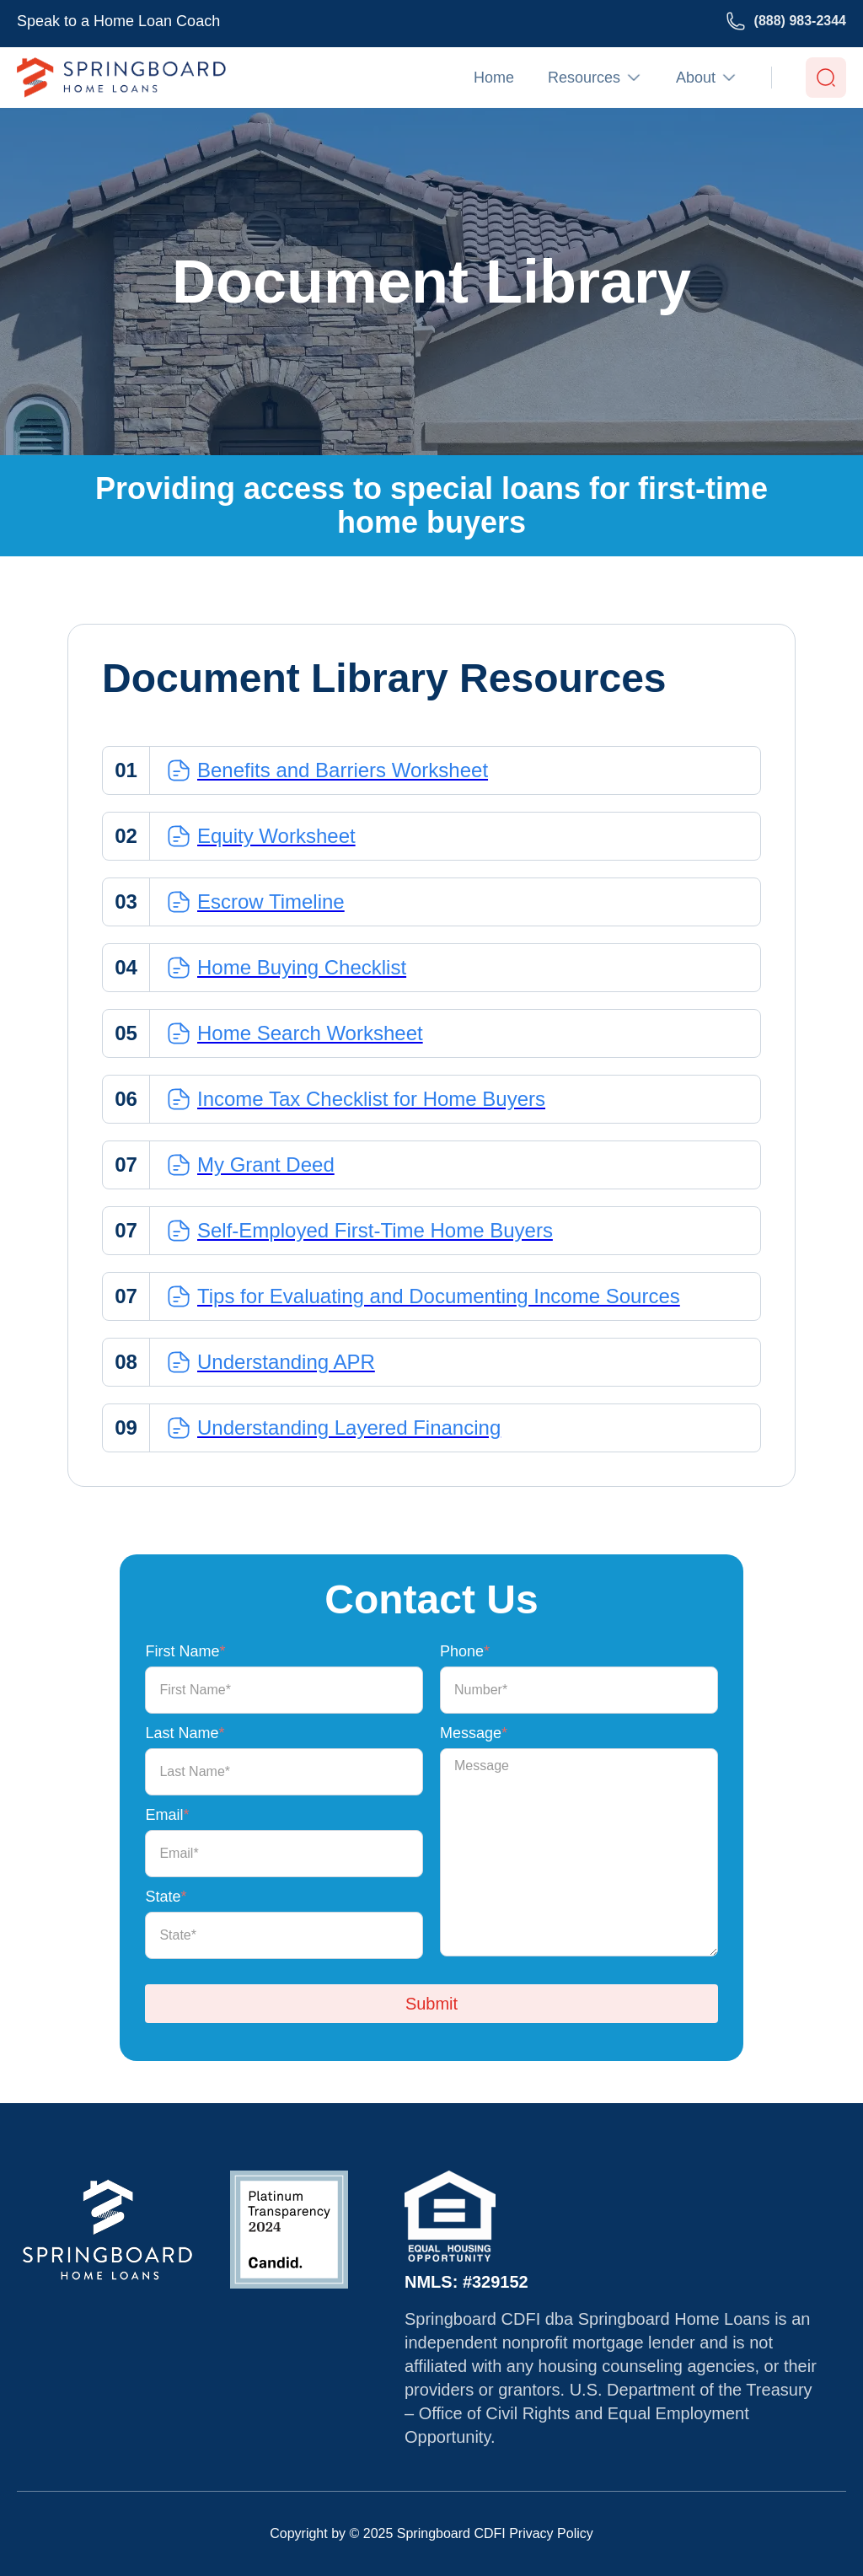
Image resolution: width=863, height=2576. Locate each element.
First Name (185, 1651)
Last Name (184, 1733)
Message (473, 1733)
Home (494, 77)
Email (167, 1814)
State (165, 1896)
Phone (465, 1651)
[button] (595, 78)
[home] (121, 77)
